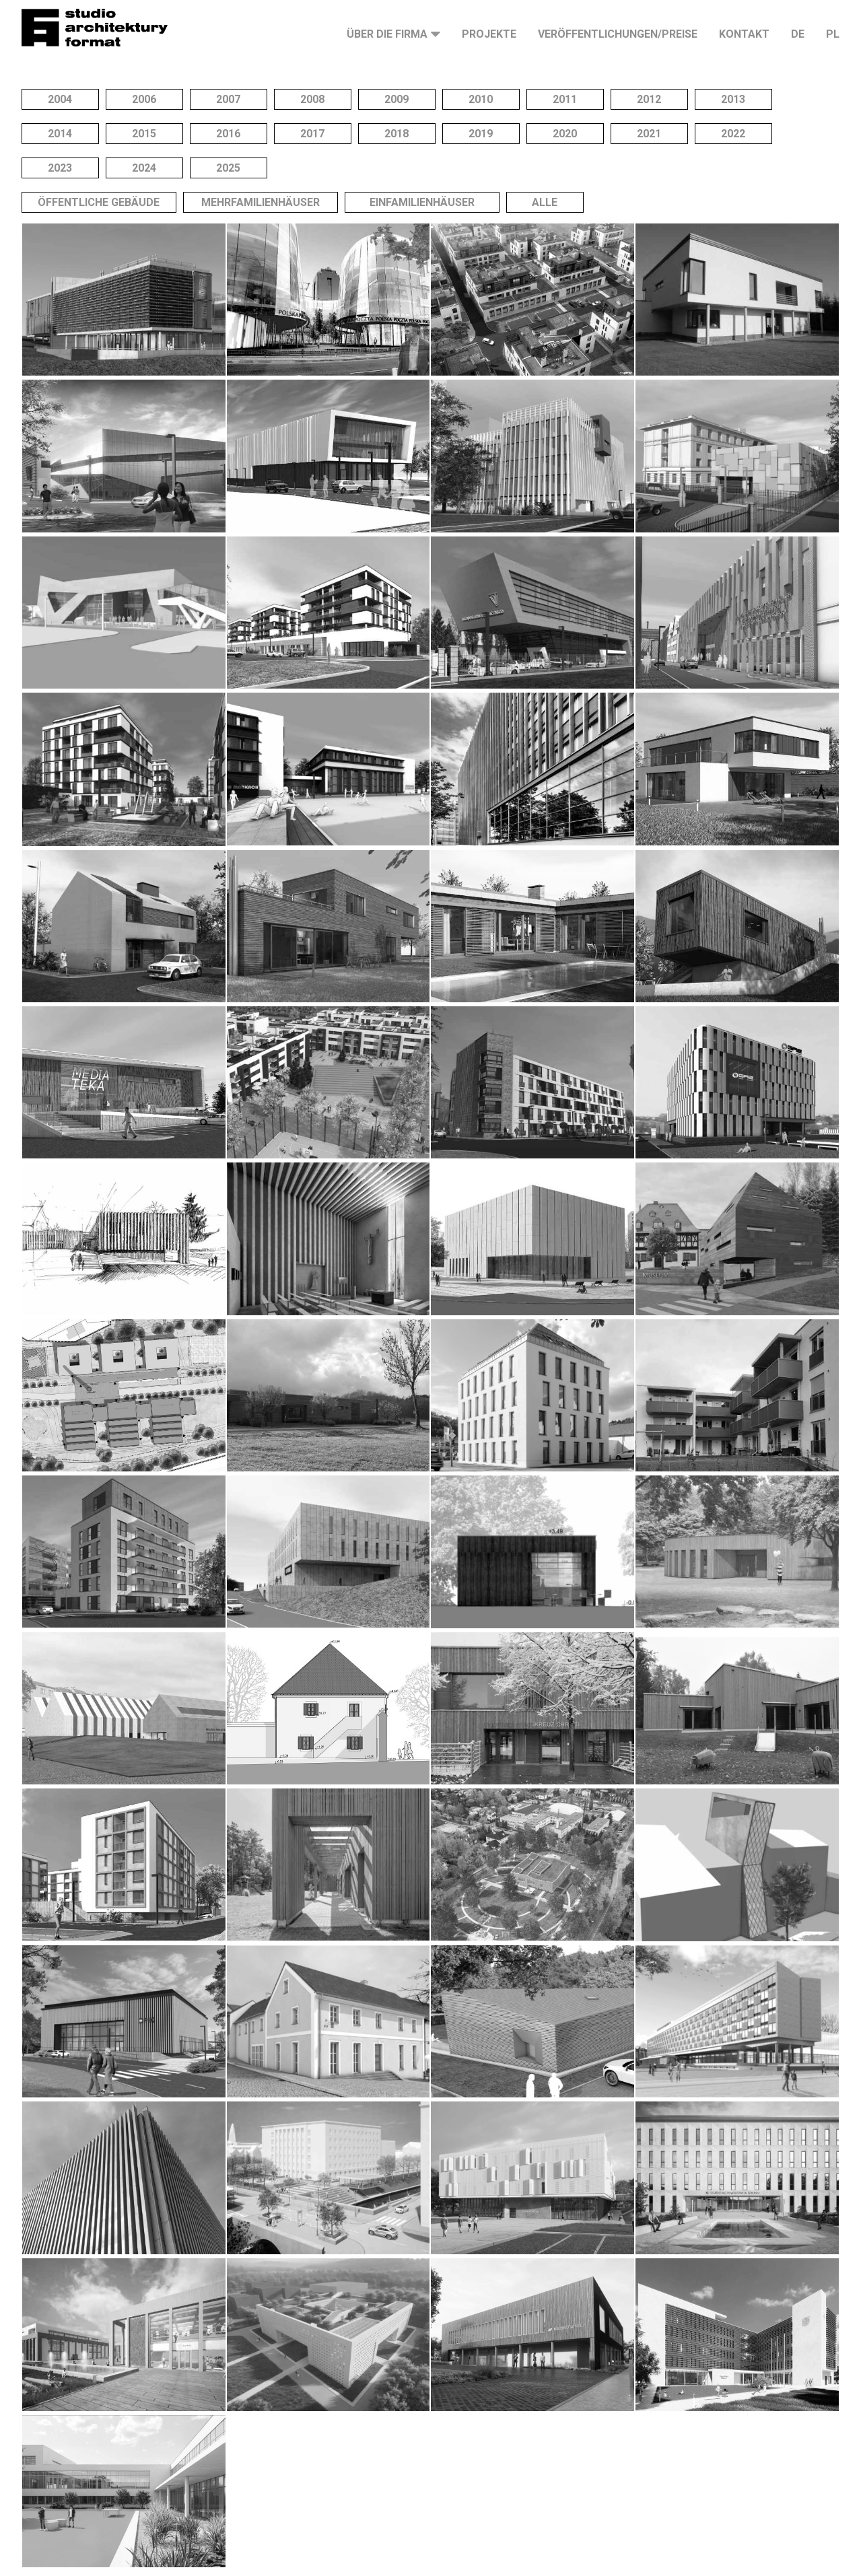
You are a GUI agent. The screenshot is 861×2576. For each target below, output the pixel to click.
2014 (60, 133)
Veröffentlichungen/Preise (617, 34)
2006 (144, 99)
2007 (228, 99)
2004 (60, 99)
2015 (144, 133)
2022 (733, 133)
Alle (544, 202)
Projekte (489, 34)
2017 (312, 133)
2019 (481, 133)
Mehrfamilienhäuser (260, 202)
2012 (649, 99)
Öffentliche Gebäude (99, 202)
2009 (396, 99)
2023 (60, 168)
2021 (649, 133)
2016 (228, 133)
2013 (733, 99)
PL (832, 34)
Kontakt (744, 34)
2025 (228, 168)
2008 (312, 99)
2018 (396, 133)
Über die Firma (387, 34)
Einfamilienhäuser (422, 202)
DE (797, 34)
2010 (481, 99)
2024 (144, 168)
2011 (565, 99)
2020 (565, 133)
